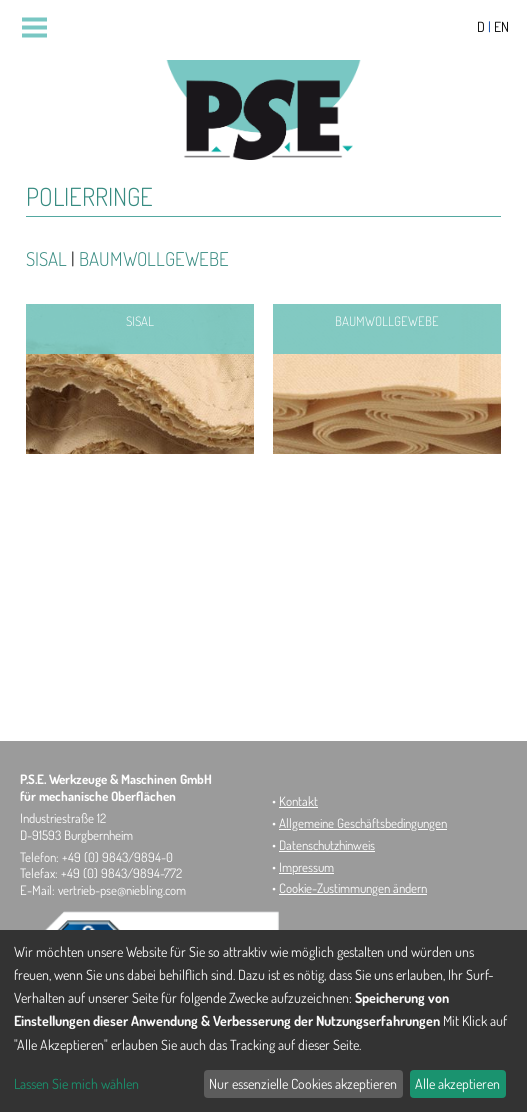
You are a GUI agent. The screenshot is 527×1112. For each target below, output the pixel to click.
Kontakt (298, 801)
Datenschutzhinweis (327, 845)
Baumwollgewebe (154, 258)
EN (501, 26)
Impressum (306, 867)
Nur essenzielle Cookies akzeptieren (303, 1083)
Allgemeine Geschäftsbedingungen (363, 823)
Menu (42, 27)
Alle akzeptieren (457, 1083)
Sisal (46, 258)
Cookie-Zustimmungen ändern (353, 888)
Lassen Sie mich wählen (76, 1083)
